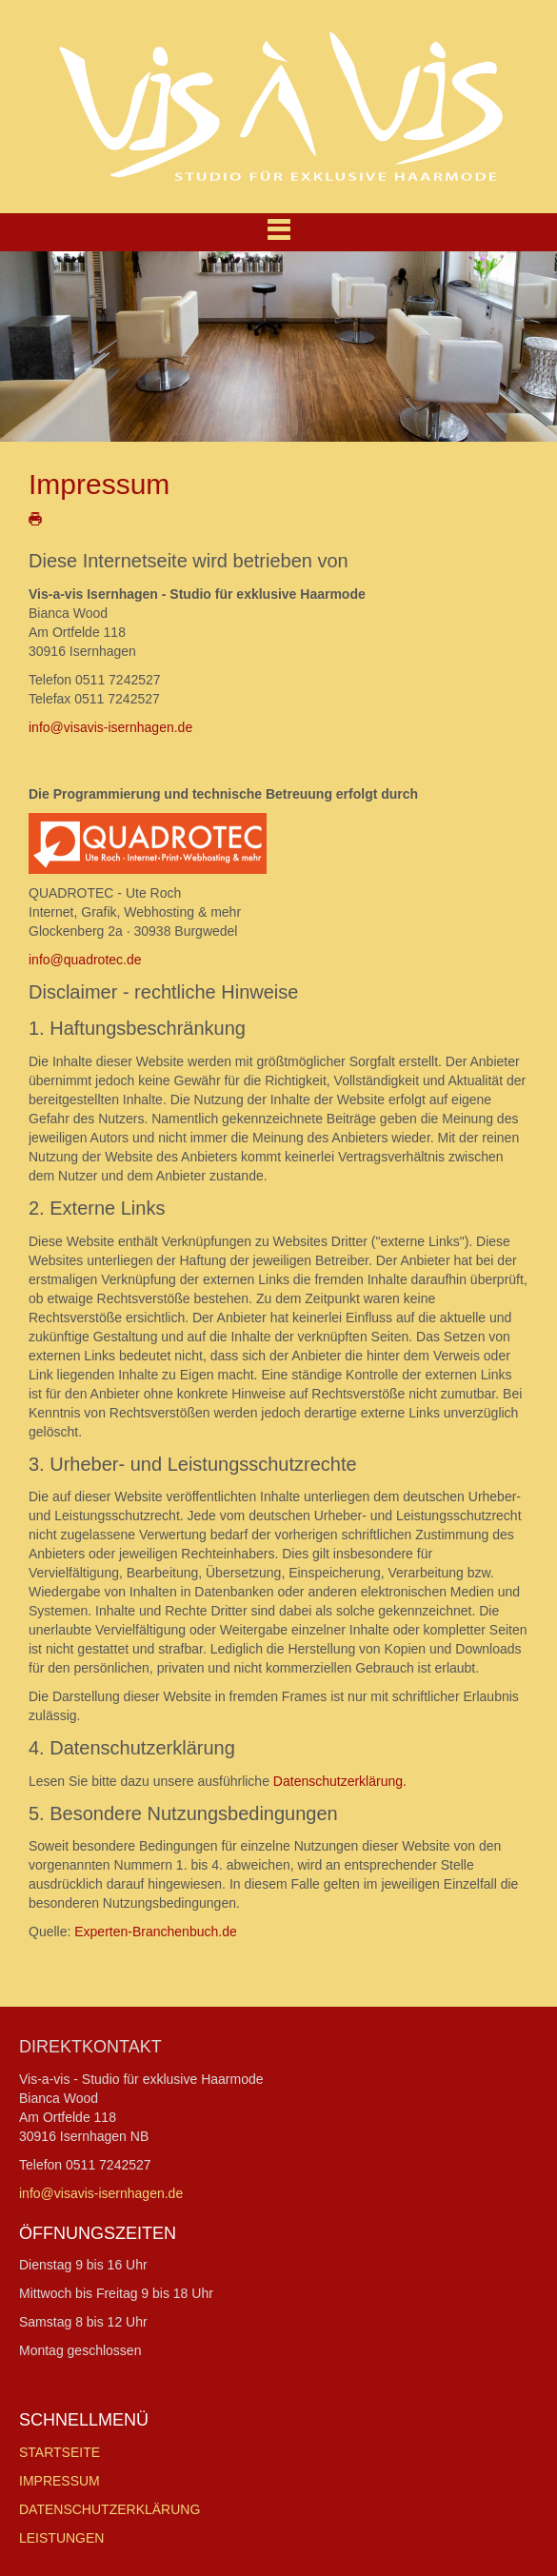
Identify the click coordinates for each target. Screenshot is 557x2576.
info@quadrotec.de (85, 959)
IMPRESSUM (59, 2480)
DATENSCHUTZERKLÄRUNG (109, 2509)
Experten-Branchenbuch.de (155, 1931)
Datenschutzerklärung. (340, 1781)
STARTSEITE (59, 2452)
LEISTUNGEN (61, 2538)
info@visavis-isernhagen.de (110, 727)
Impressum (99, 484)
